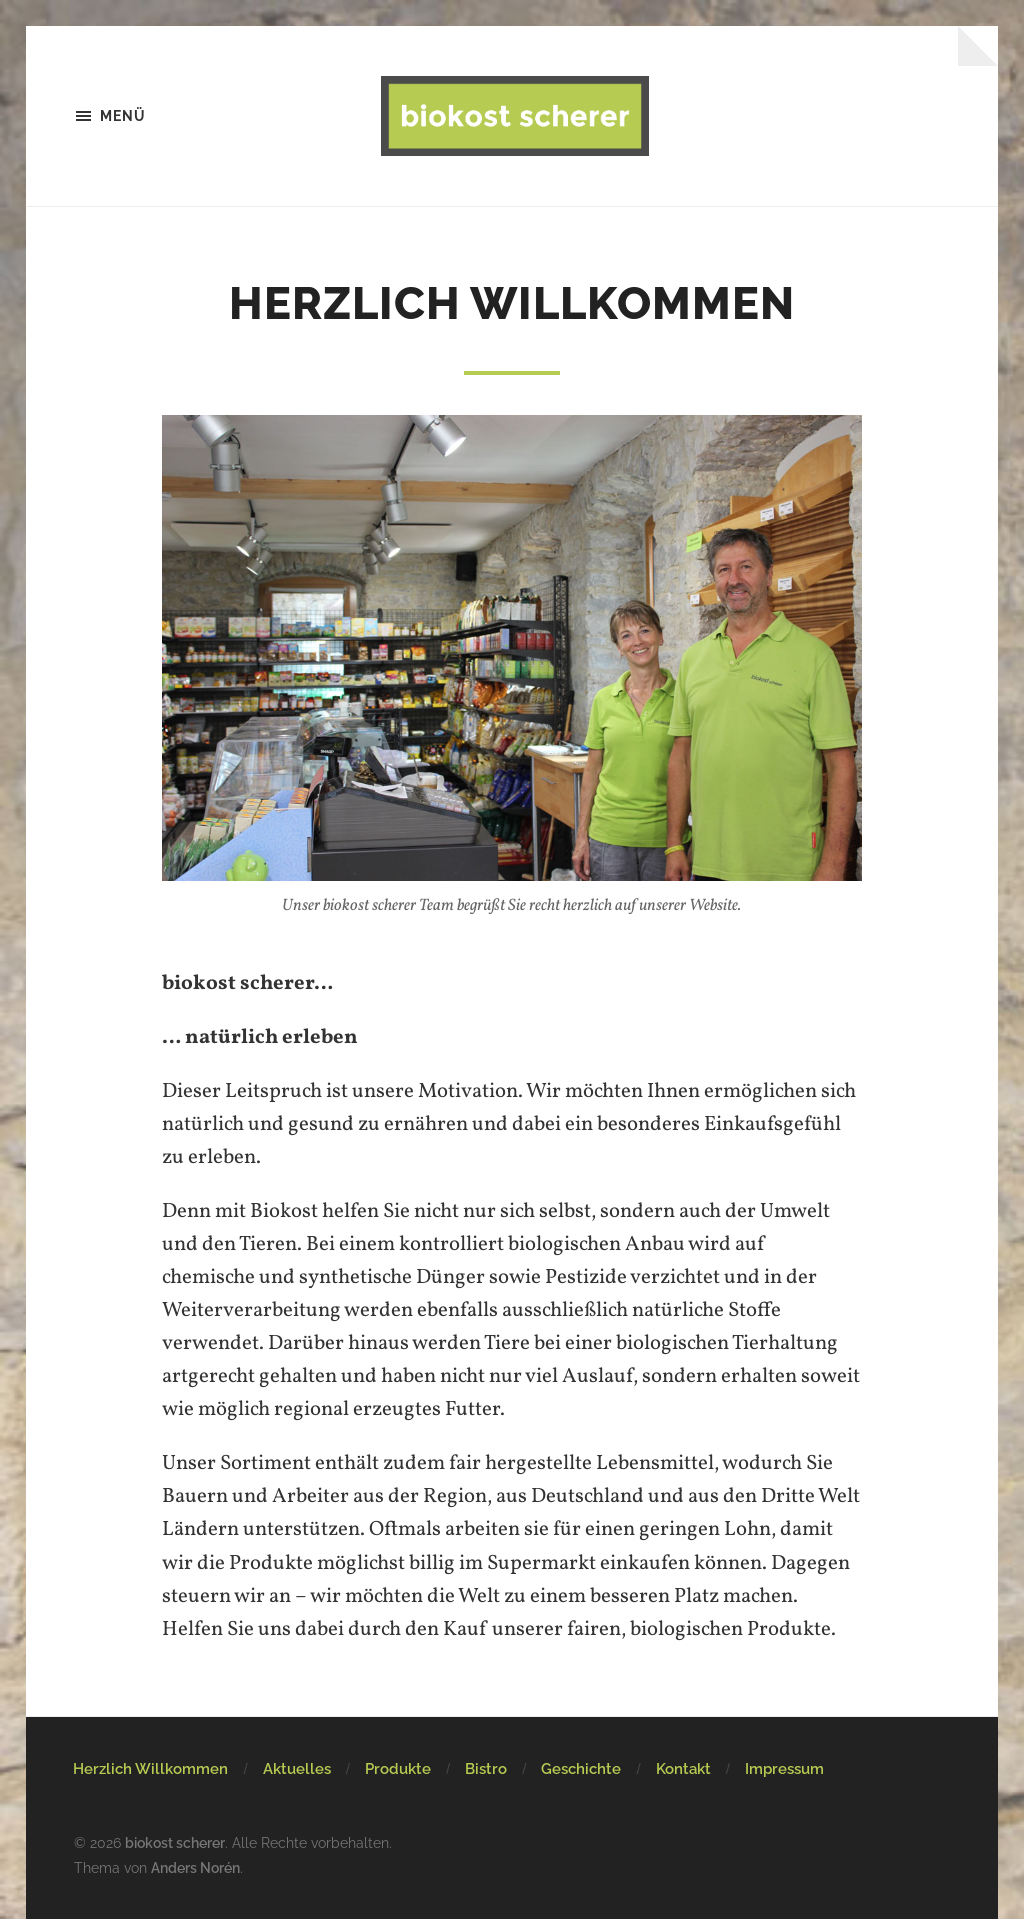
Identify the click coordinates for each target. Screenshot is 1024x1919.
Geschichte (581, 1769)
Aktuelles (297, 1769)
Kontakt (683, 1769)
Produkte (398, 1769)
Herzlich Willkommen (150, 1769)
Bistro (486, 1769)
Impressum (784, 1769)
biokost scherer (175, 1842)
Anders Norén (195, 1867)
